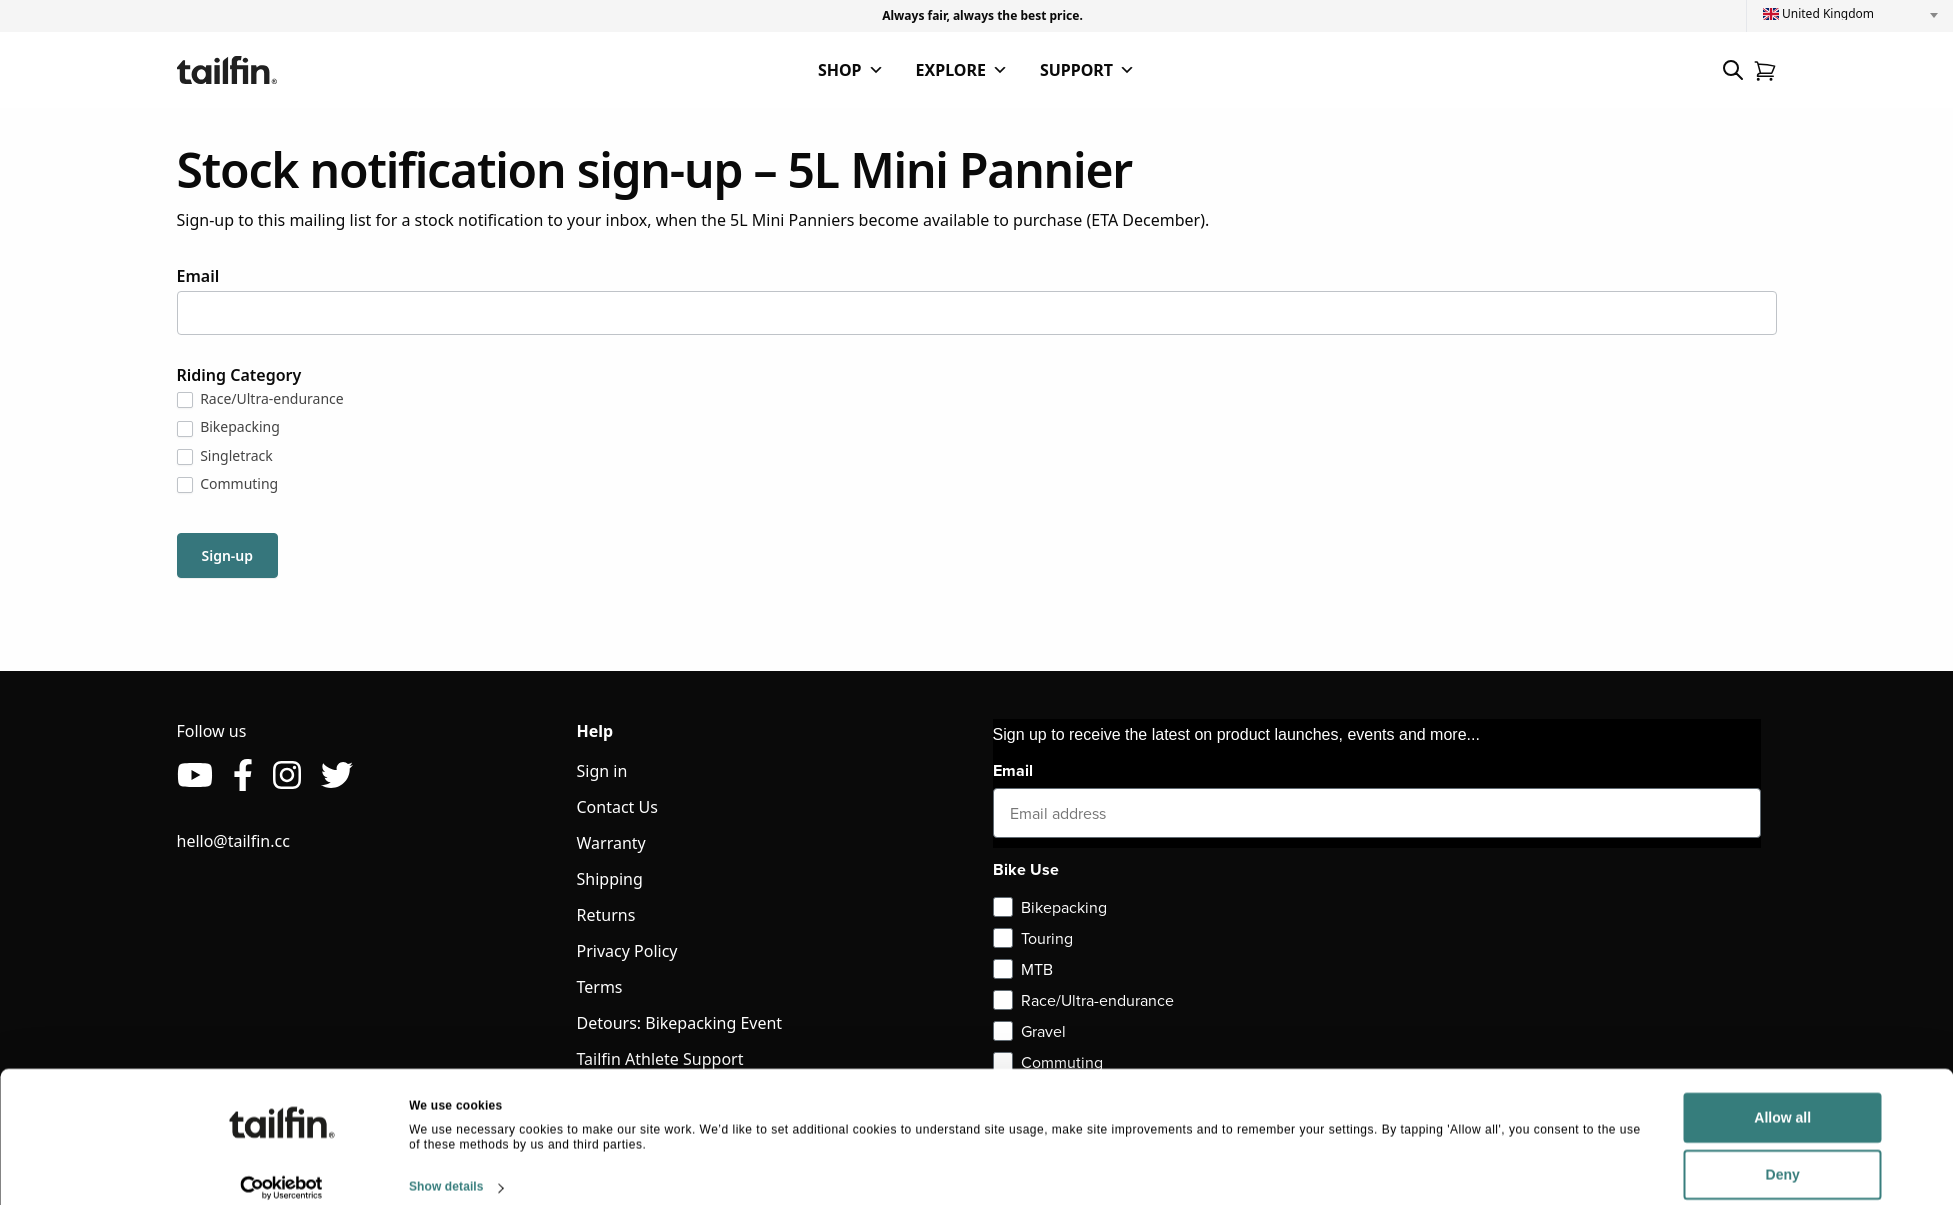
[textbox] (1850, 14)
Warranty (611, 843)
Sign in (602, 771)
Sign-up (228, 555)
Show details (446, 1168)
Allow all (1633, 1099)
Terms (600, 987)
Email (198, 276)
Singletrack (225, 456)
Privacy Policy (627, 951)
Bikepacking (228, 427)
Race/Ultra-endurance (260, 399)
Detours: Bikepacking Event (680, 1023)
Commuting (228, 484)
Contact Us (617, 807)
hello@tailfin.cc (233, 841)
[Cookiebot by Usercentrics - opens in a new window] (281, 1169)
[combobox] (1850, 14)
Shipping (610, 879)
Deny (1633, 1156)
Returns (606, 915)
